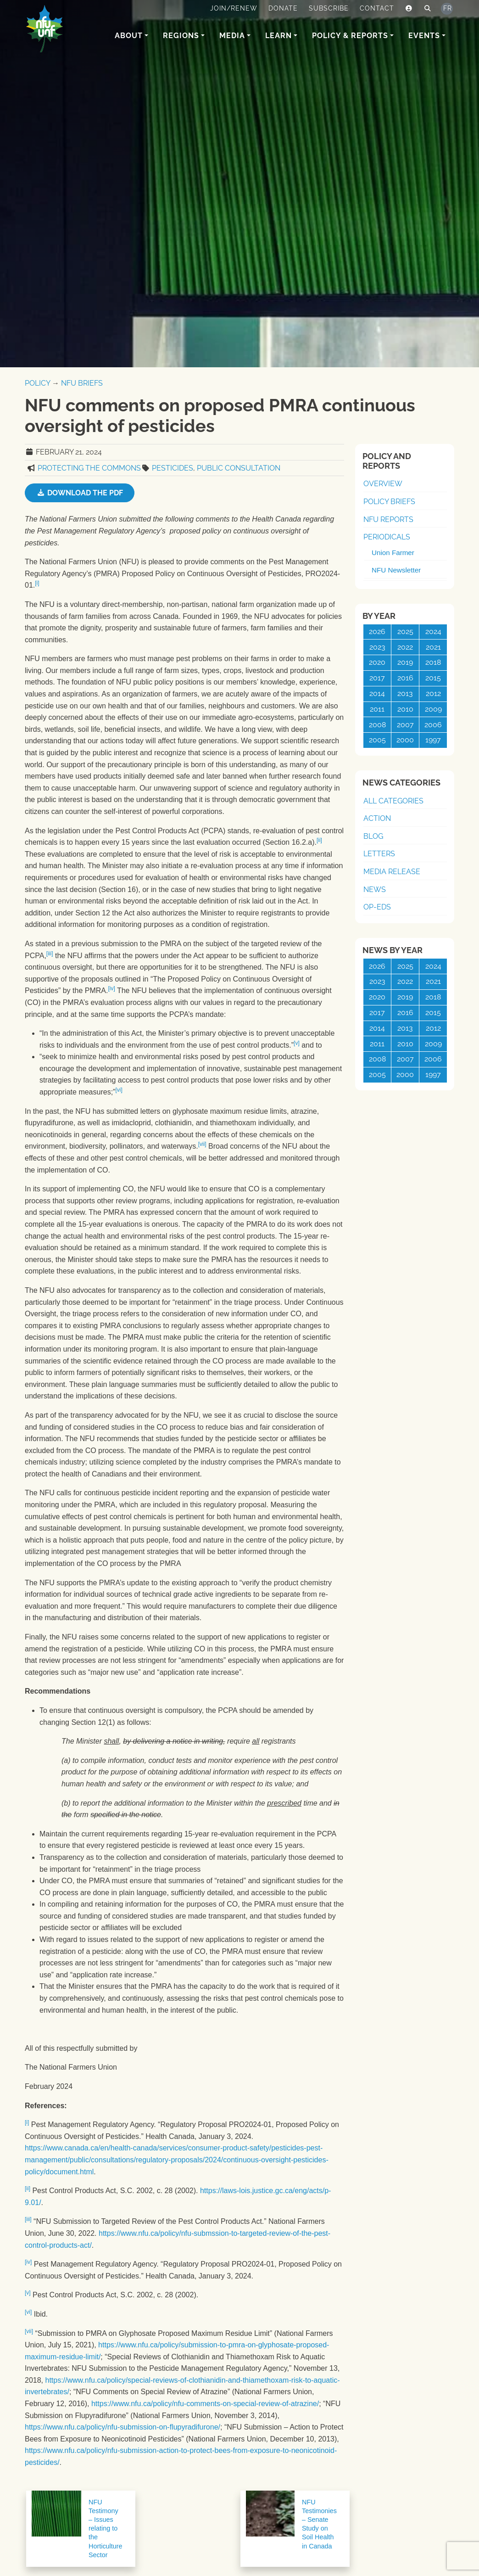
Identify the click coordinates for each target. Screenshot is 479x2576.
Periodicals (386, 537)
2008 (377, 724)
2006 (433, 724)
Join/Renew (233, 8)
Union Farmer (393, 552)
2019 (405, 662)
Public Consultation (238, 468)
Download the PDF (79, 492)
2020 (377, 662)
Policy (37, 383)
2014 (377, 693)
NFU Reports (388, 519)
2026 (377, 631)
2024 (433, 631)
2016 (405, 677)
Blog (373, 836)
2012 (433, 693)
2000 (405, 739)
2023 (377, 647)
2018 (433, 662)
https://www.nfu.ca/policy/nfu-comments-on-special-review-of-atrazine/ (205, 2404)
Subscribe (329, 8)
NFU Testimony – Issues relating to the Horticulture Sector (106, 2528)
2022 (405, 647)
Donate (283, 8)
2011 (377, 709)
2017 (377, 677)
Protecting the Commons (89, 468)
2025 (405, 631)
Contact (377, 8)
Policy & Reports (350, 35)
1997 (433, 739)
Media (232, 35)
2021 (433, 647)
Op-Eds (377, 907)
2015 (433, 677)
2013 (405, 693)
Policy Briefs (389, 501)
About (129, 35)
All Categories (393, 801)
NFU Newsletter (396, 570)
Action (377, 818)
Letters (379, 853)
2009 (433, 709)
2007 (405, 724)
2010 (405, 709)
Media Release (391, 871)
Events (424, 35)
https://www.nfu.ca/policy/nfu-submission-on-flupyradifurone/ (122, 2427)
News (374, 889)
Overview (382, 483)
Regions (181, 35)
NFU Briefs (82, 383)
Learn (278, 35)
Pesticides (172, 468)
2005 (377, 739)
